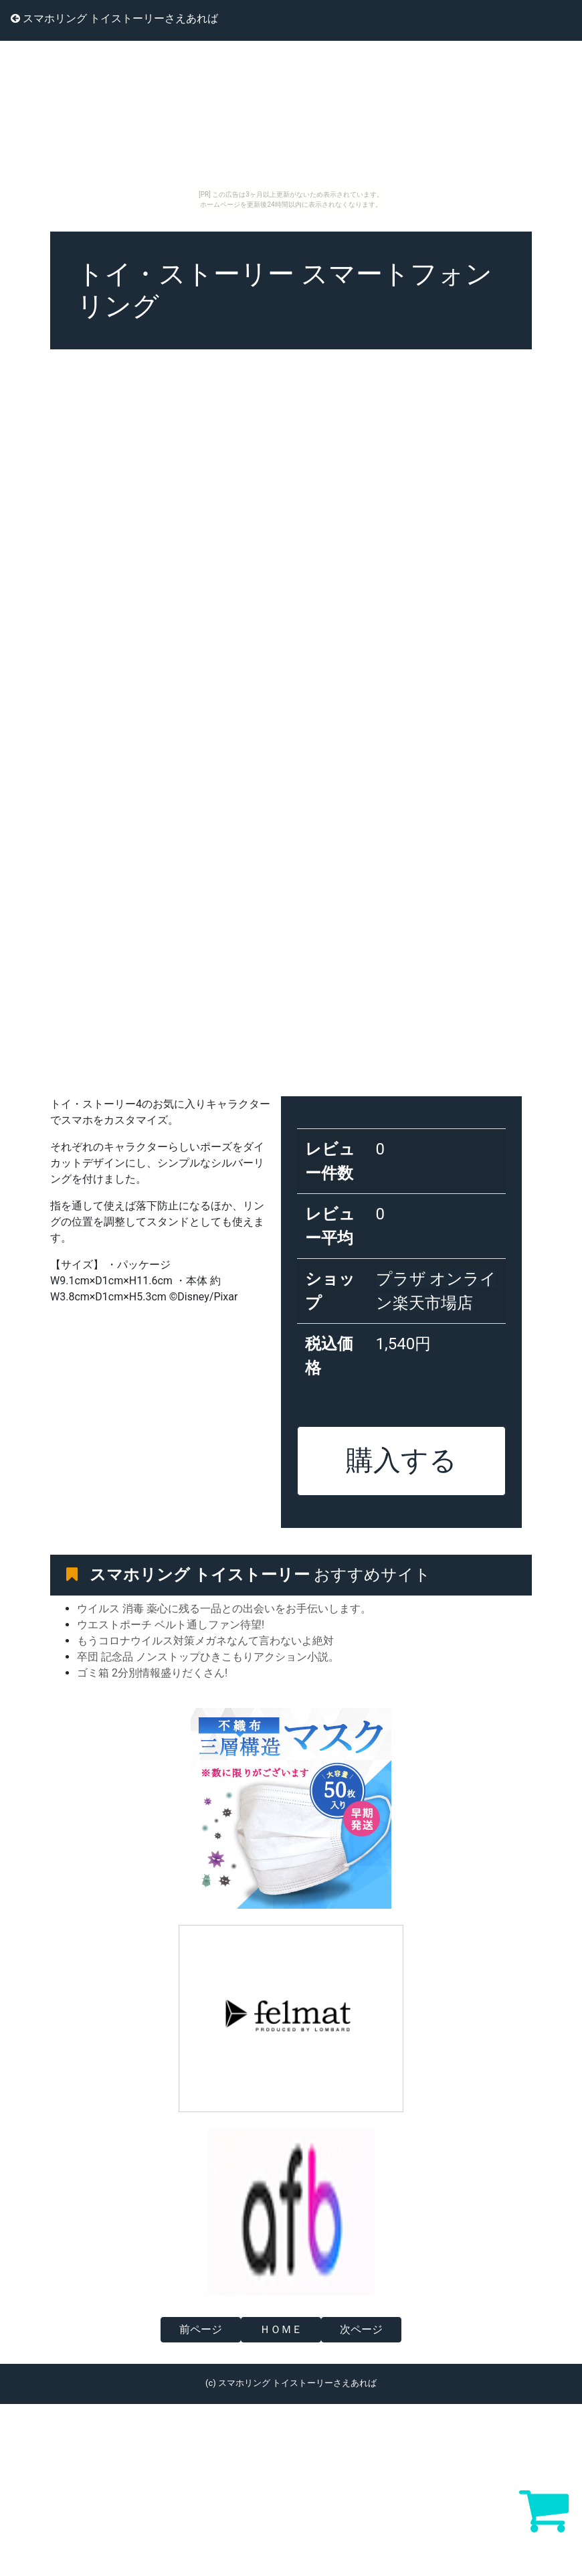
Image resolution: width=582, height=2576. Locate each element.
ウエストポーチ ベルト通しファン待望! (170, 1624)
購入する (401, 1460)
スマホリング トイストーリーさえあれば (114, 18)
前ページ (200, 2329)
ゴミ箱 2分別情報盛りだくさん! (152, 1672)
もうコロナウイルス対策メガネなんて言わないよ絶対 (205, 1640)
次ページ (361, 2329)
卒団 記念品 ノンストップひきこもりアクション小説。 (208, 1656)
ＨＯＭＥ (281, 2329)
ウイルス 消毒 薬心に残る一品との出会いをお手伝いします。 (224, 1608)
